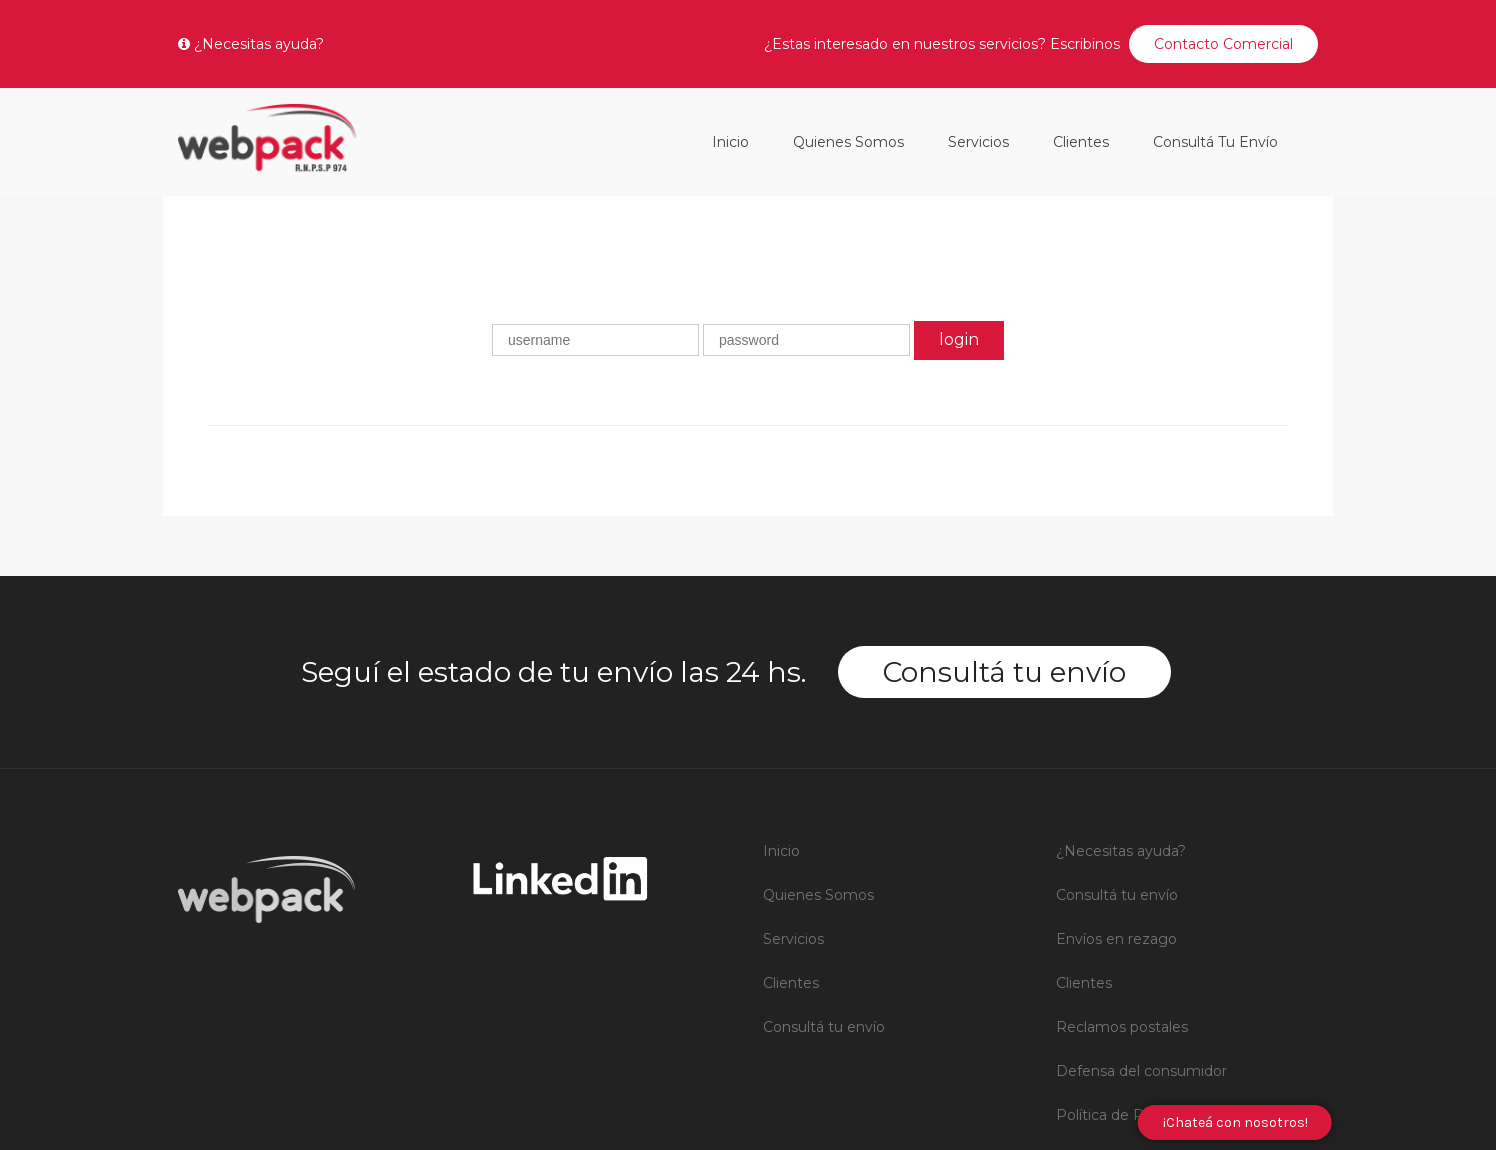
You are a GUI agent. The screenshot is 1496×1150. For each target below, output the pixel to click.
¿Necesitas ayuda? (251, 44)
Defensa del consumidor (1141, 875)
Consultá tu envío (1215, 142)
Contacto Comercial (1223, 44)
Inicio (730, 142)
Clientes (1081, 142)
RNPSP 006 (1099, 963)
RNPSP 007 (1099, 1007)
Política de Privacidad (1130, 919)
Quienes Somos (848, 142)
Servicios (978, 142)
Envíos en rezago (1116, 743)
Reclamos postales (1122, 831)
